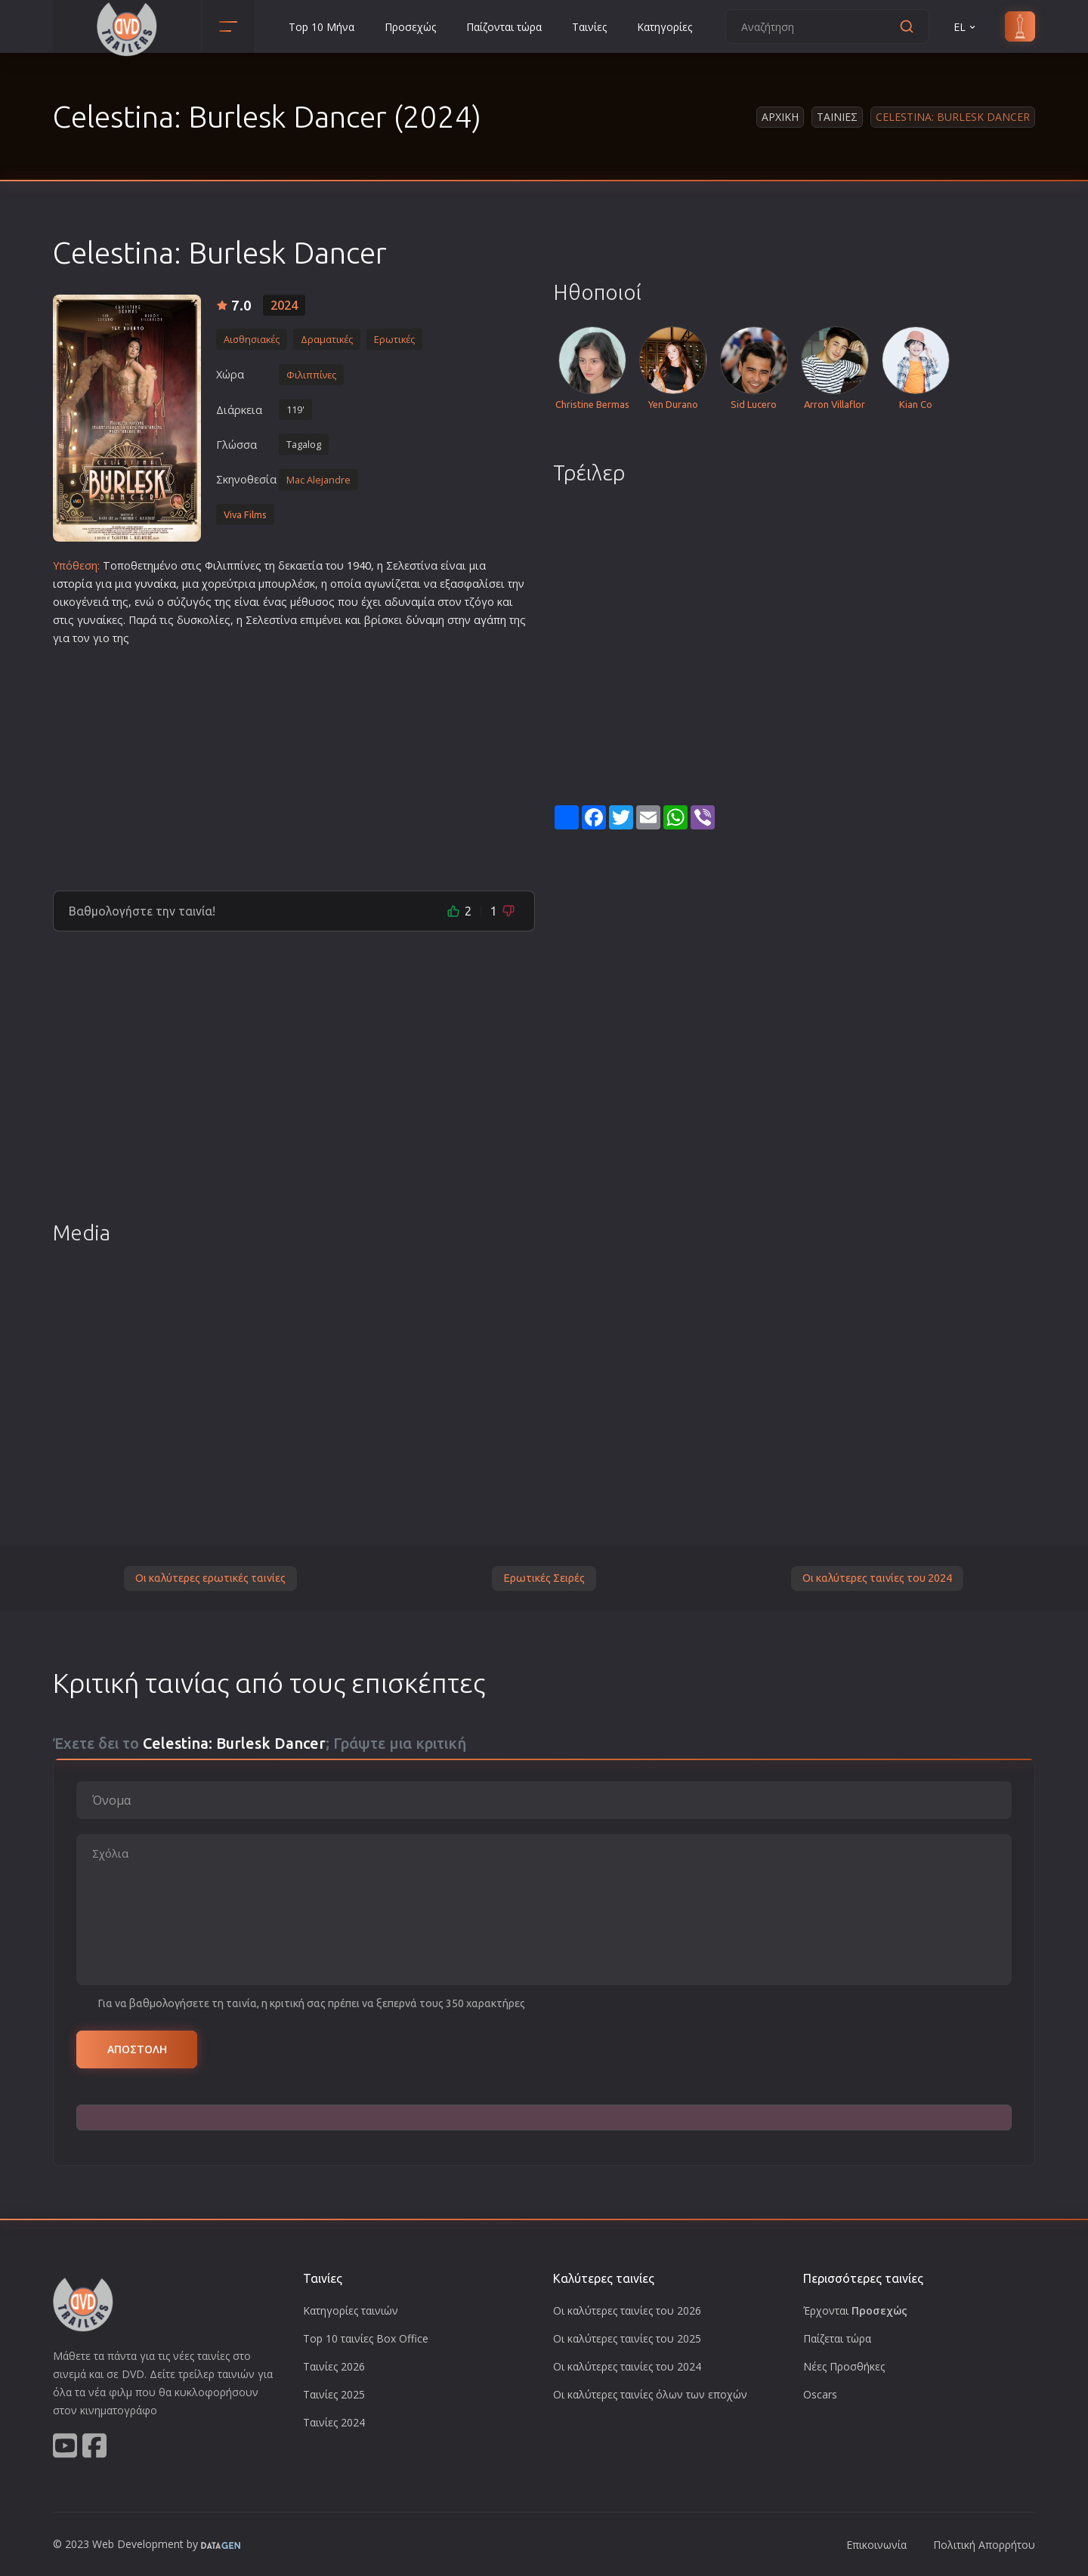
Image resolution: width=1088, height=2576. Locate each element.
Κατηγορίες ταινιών (350, 2310)
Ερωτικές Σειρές (544, 1578)
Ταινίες (589, 27)
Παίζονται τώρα (504, 27)
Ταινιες (837, 117)
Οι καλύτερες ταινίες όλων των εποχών (650, 2394)
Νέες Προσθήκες (844, 2366)
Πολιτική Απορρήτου (984, 2544)
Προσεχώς (410, 27)
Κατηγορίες (664, 27)
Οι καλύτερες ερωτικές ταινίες (210, 1578)
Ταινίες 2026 (334, 2366)
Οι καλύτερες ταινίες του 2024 (877, 1578)
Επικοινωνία (876, 2544)
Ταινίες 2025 (334, 2394)
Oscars (820, 2394)
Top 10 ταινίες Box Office (365, 2338)
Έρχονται (855, 2310)
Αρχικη (780, 117)
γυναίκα (155, 583)
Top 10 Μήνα (321, 27)
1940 (359, 565)
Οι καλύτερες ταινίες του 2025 (627, 2338)
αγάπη (490, 620)
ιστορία (72, 583)
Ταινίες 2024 (334, 2422)
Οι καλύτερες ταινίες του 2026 (627, 2310)
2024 (284, 305)
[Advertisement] (294, 762)
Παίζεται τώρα (837, 2338)
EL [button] (966, 27)
